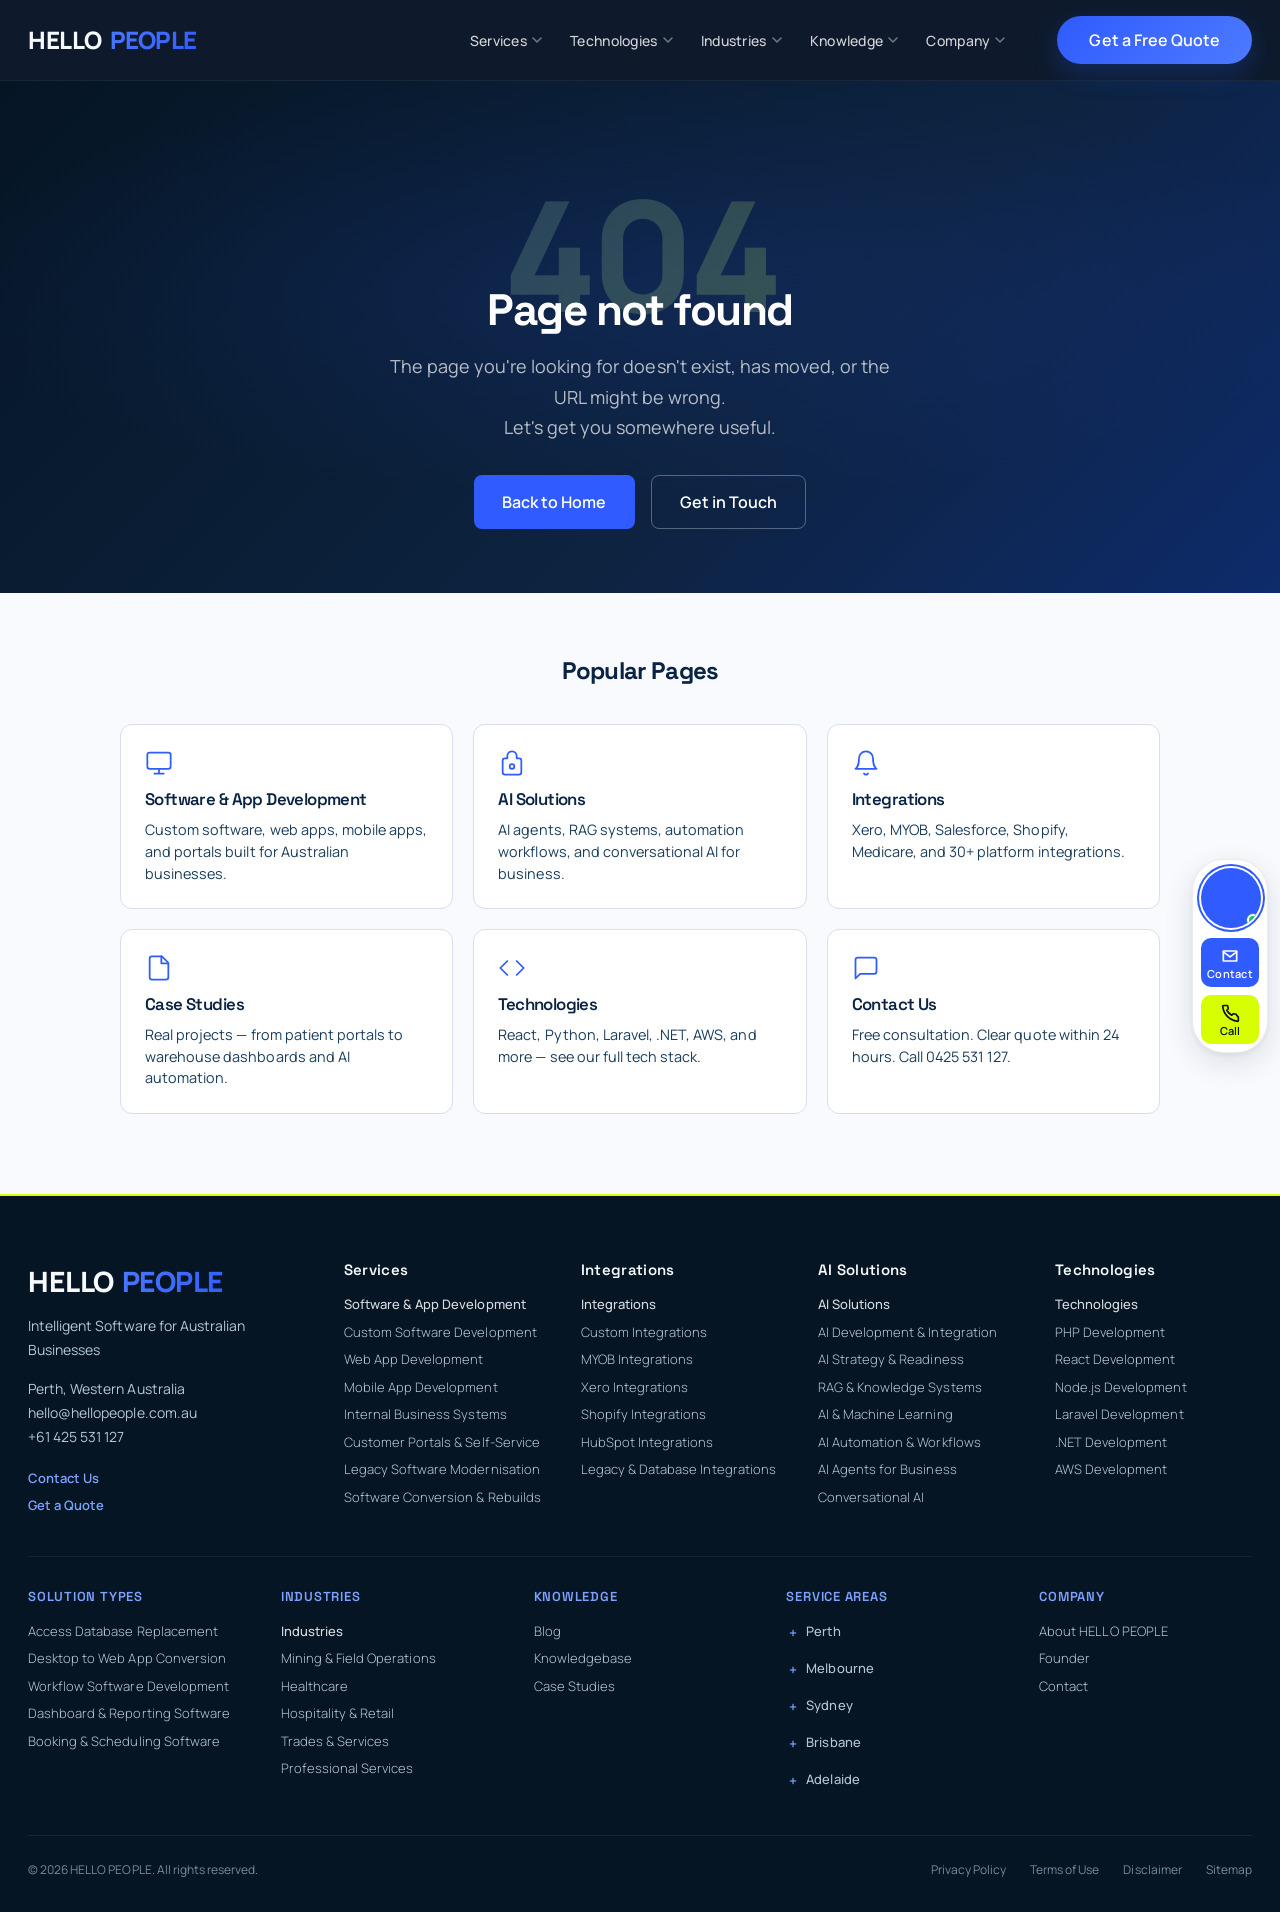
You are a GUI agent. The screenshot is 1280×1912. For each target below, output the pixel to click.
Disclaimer (1152, 1869)
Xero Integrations (635, 1387)
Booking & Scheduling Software (124, 1741)
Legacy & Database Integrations (678, 1469)
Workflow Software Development (128, 1686)
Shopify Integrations (644, 1414)
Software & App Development (435, 1304)
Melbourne (839, 1668)
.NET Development (1111, 1442)
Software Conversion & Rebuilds (442, 1497)
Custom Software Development (440, 1332)
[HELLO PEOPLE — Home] (112, 40)
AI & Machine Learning (885, 1414)
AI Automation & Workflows (899, 1442)
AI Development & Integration (907, 1332)
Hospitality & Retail (338, 1713)
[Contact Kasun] (1231, 898)
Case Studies (574, 1686)
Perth (823, 1631)
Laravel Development (1119, 1414)
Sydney (829, 1705)
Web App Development (414, 1359)
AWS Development (1111, 1469)
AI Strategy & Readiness (891, 1359)
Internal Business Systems (425, 1414)
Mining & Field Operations (358, 1658)
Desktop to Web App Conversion (127, 1658)
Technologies (621, 40)
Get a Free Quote (1154, 40)
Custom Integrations (644, 1332)
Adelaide (832, 1779)
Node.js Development (1121, 1387)
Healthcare (314, 1686)
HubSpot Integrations (647, 1442)
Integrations (618, 1304)
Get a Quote (66, 1505)
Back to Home (554, 502)
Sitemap (1229, 1869)
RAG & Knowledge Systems (900, 1387)
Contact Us (63, 1478)
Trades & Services (335, 1741)
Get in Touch (728, 502)
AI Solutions (854, 1304)
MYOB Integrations (637, 1359)
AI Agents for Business (887, 1469)
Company (965, 40)
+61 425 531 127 (76, 1436)
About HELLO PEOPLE (1103, 1631)
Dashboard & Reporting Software (129, 1713)
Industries (741, 40)
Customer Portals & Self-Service (442, 1442)
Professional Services (347, 1768)
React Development (1115, 1359)
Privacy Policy (968, 1869)
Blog (547, 1631)
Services (506, 40)
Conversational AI (871, 1497)
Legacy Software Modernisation (442, 1469)
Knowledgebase (583, 1658)
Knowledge (854, 40)
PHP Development (1110, 1332)
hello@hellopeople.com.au (112, 1412)
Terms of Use (1064, 1869)
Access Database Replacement (123, 1631)
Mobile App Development (421, 1387)
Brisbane (833, 1742)
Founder (1064, 1658)
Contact (1063, 1686)
